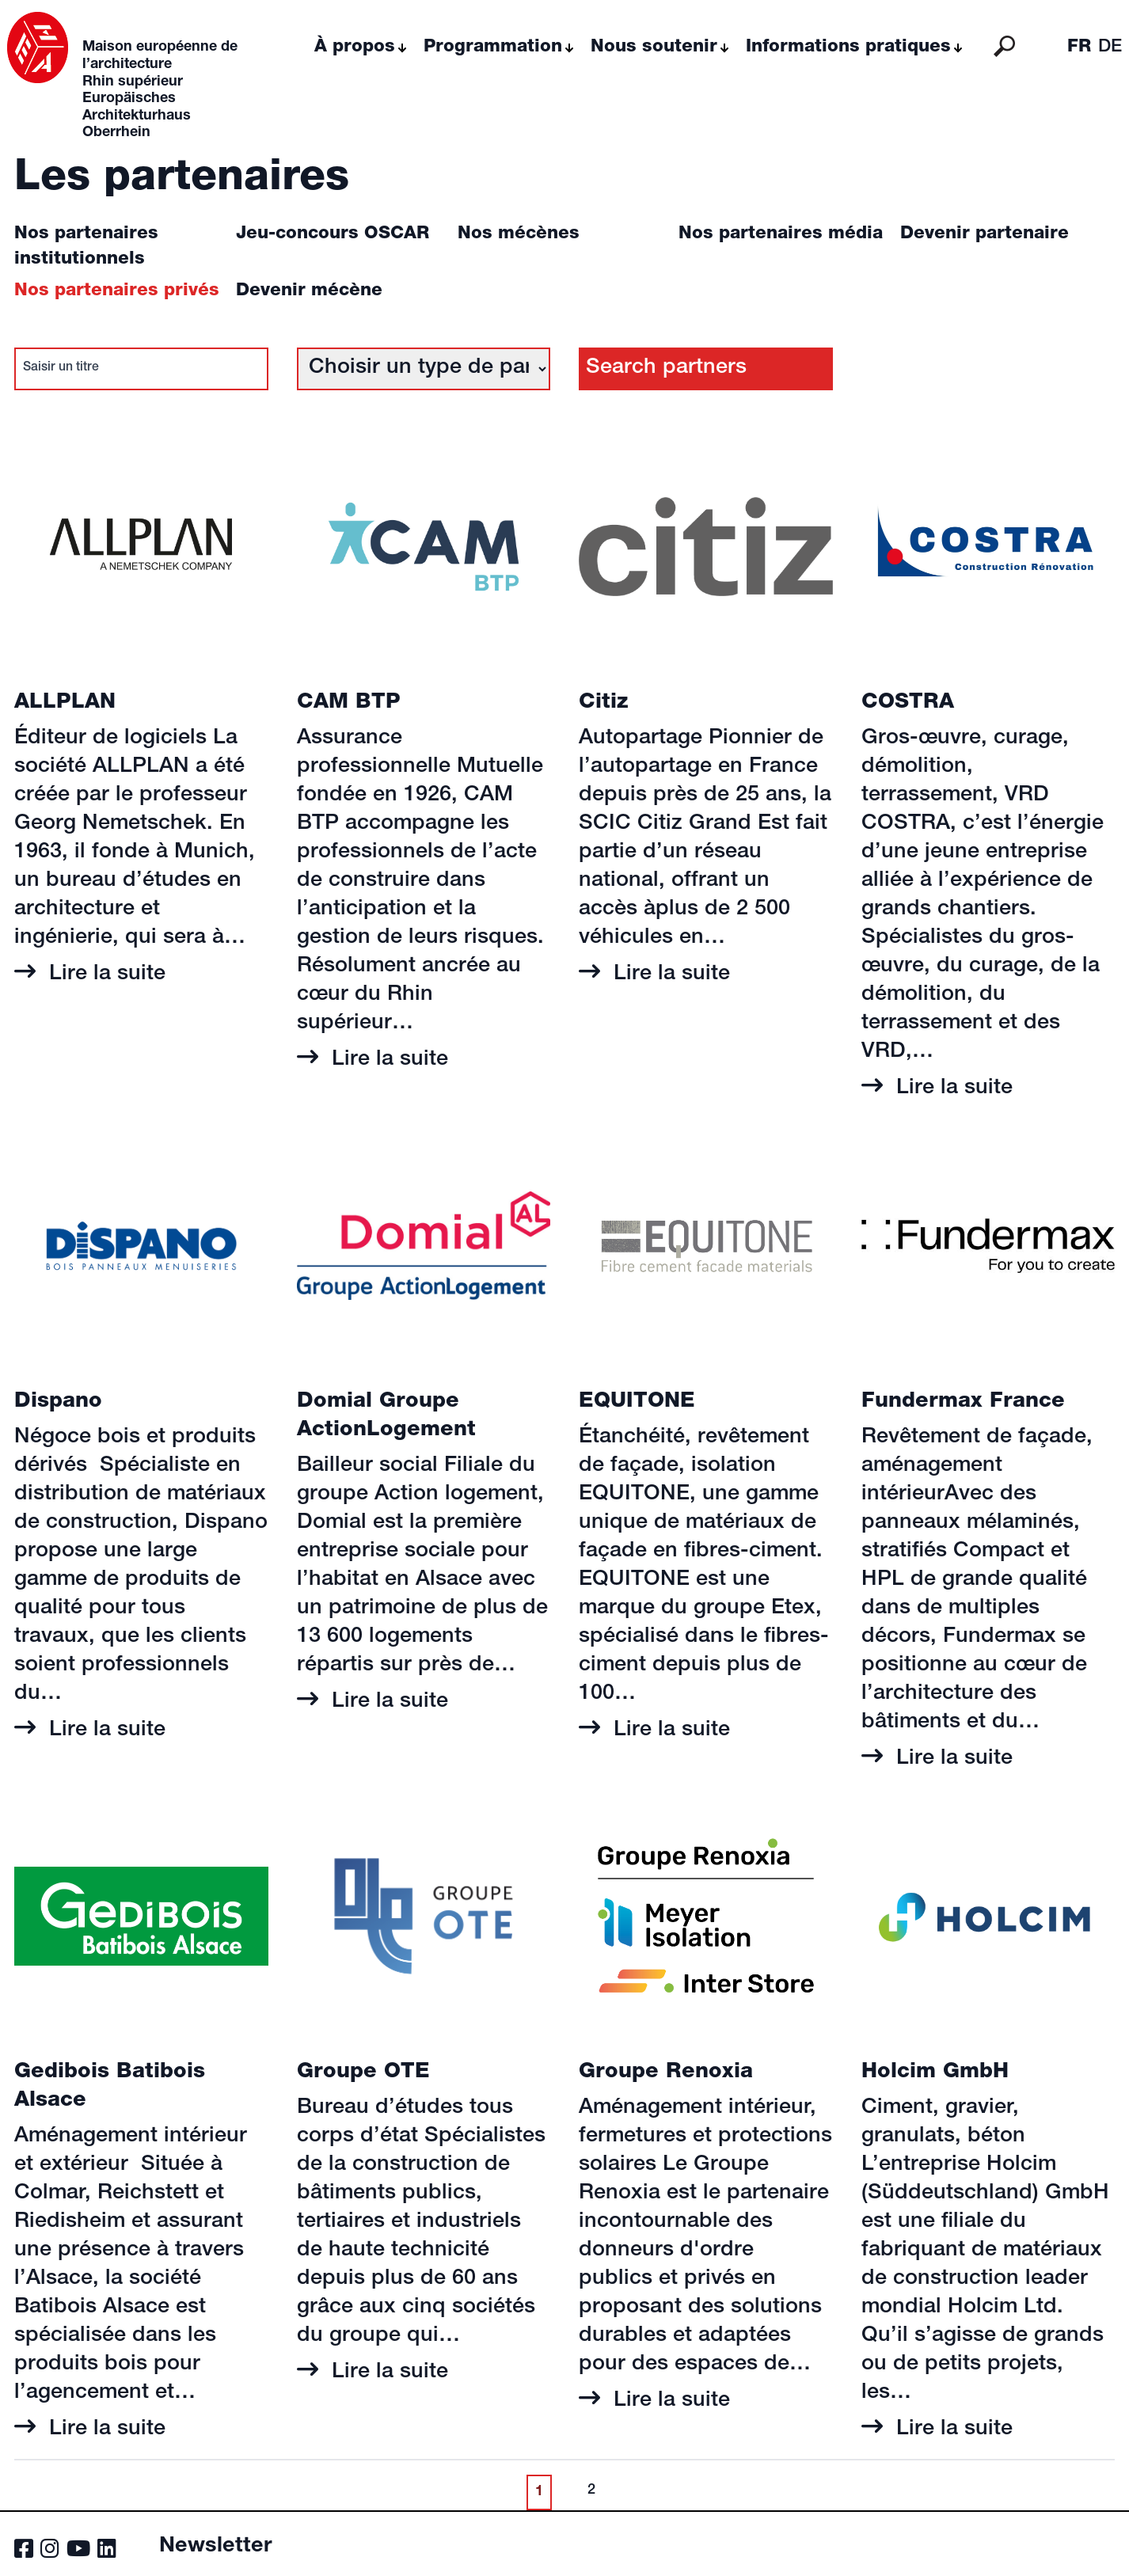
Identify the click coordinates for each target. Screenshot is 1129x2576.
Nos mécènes (519, 234)
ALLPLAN (65, 703)
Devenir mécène (309, 291)
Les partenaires (181, 179)
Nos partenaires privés (116, 291)
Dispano (58, 1402)
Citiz (604, 703)
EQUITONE (637, 1402)
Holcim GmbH (935, 2073)
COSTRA (907, 703)
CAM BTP (349, 703)
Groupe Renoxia (666, 2073)
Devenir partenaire (984, 234)
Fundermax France (963, 1402)
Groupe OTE (363, 2073)
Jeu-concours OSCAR (332, 234)
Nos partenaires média (781, 234)
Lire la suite (104, 975)
